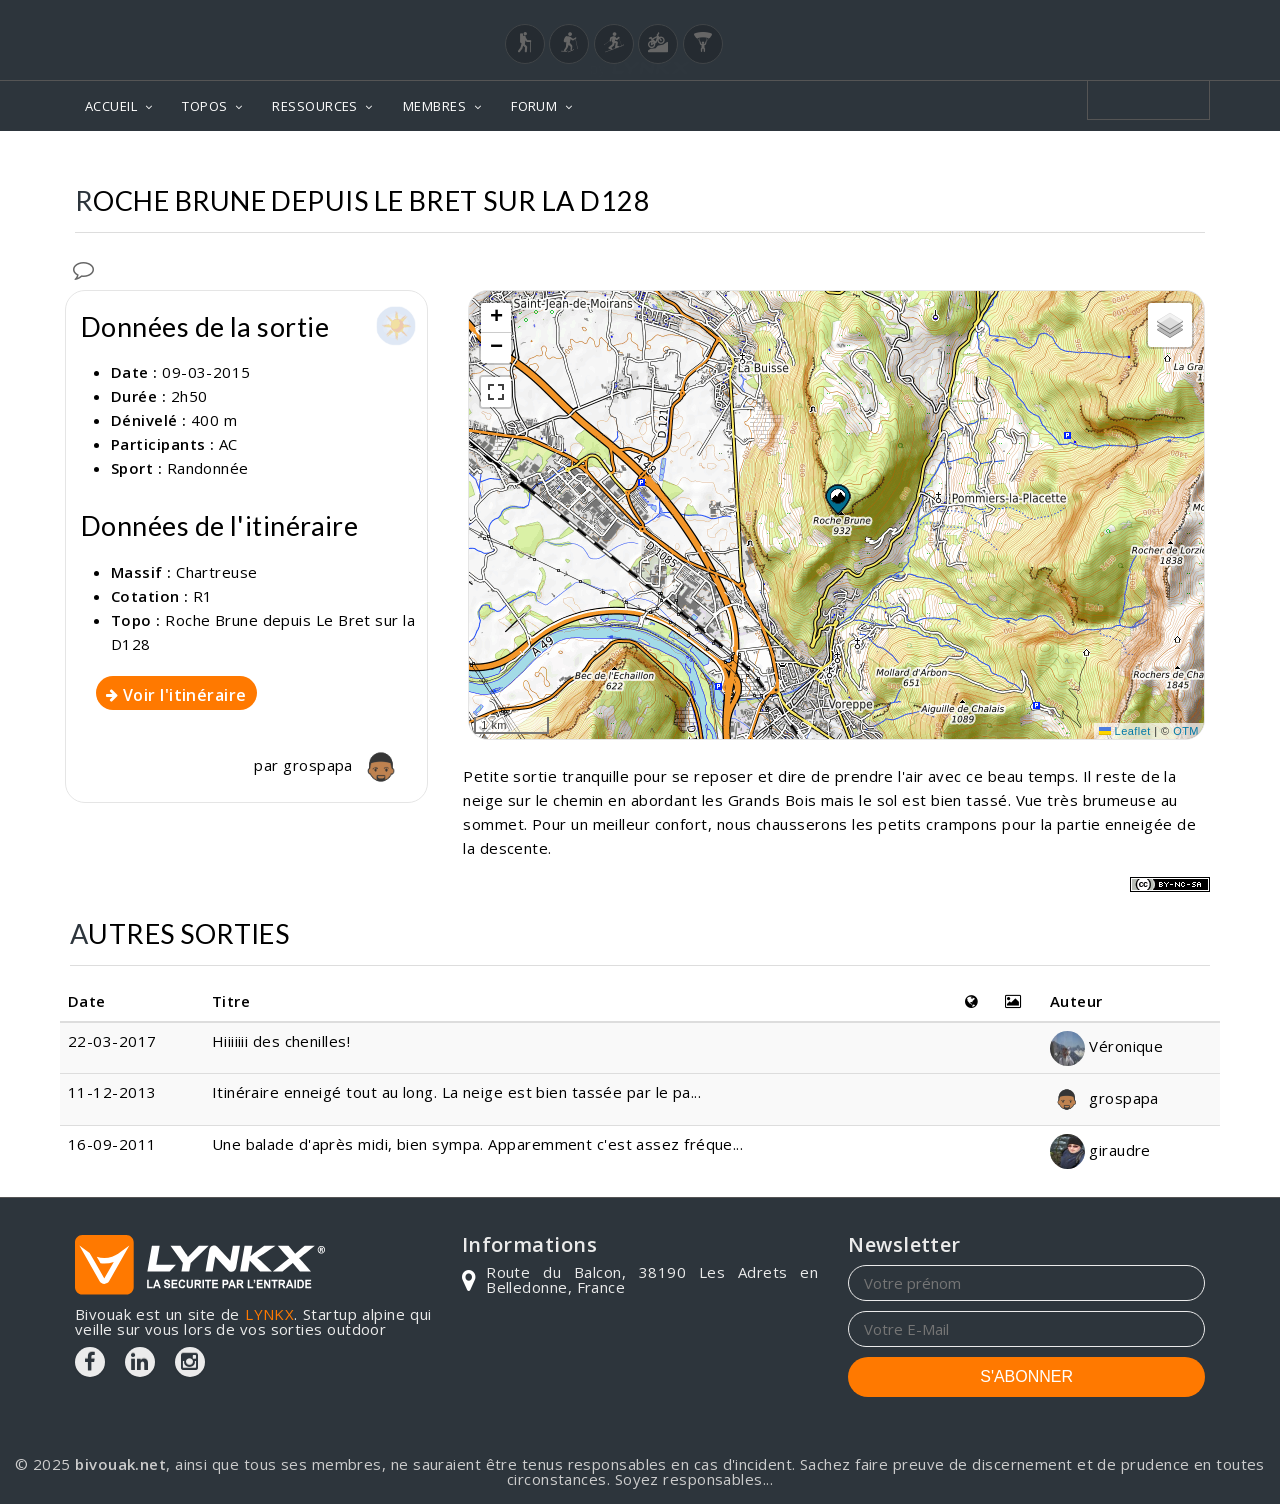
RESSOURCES (315, 106)
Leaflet (1125, 731)
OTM (1186, 731)
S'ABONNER (1026, 1376)
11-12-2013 (112, 1092)
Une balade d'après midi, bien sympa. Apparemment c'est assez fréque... (478, 1144)
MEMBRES (434, 106)
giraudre (1100, 1150)
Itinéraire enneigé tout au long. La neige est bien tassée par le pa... (457, 1092)
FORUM (534, 106)
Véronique (1107, 1046)
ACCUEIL (111, 106)
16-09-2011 (112, 1144)
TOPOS (204, 106)
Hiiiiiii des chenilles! (281, 1041)
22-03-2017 (112, 1041)
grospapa (345, 765)
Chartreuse (217, 572)
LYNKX (269, 1314)
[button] (837, 499)
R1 (203, 596)
